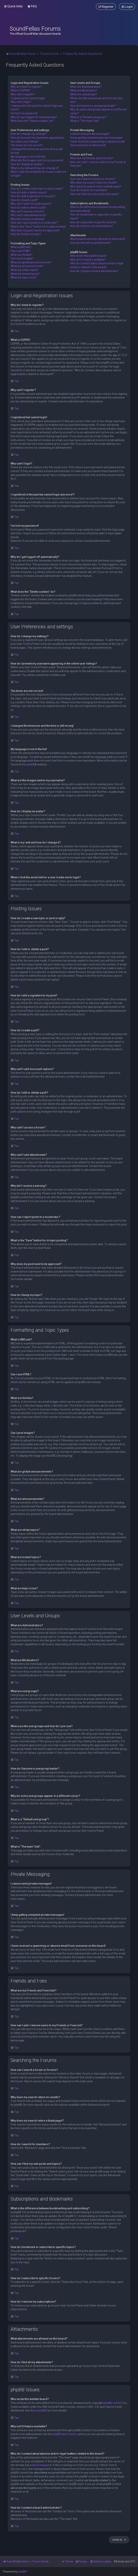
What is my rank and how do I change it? (35, 168)
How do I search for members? (88, 190)
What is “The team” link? (84, 120)
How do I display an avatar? (27, 164)
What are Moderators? (83, 90)
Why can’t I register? (23, 94)
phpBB (30, 764)
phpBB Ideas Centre (65, 2434)
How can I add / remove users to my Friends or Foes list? (98, 164)
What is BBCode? (21, 247)
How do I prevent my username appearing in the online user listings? (37, 139)
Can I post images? (22, 258)
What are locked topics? (25, 273)
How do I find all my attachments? (90, 242)
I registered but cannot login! (28, 98)
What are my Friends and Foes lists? (91, 158)
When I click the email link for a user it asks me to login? (38, 173)
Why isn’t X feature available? (88, 259)
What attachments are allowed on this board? (97, 238)
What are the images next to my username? (37, 160)
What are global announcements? (31, 262)
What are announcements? (27, 266)
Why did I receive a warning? (28, 219)
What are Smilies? (21, 254)
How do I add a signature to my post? (33, 196)
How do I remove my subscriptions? (91, 226)
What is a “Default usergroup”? (88, 117)
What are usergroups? (83, 94)
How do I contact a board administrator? (94, 271)
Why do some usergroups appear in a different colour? (98, 111)
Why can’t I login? (21, 101)
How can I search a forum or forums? (92, 178)
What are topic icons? (24, 277)
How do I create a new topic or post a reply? (37, 188)
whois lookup (40, 2465)
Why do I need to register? (26, 86)
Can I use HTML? (21, 250)
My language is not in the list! (28, 156)
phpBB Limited (113, 2402)
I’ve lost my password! (24, 113)
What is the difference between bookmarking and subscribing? (97, 208)
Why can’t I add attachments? (28, 215)
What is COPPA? (20, 90)
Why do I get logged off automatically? (34, 117)
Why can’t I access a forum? (27, 211)
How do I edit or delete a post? (29, 192)
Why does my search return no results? (93, 182)
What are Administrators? (85, 86)
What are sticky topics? (24, 269)
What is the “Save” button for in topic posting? (38, 226)
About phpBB (38, 2410)
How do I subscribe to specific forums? (93, 222)
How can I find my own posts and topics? (94, 194)
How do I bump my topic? (26, 234)
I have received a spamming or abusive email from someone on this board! (97, 143)
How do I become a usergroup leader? (93, 105)
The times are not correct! (26, 145)
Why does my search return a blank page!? (95, 186)
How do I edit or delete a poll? (28, 207)
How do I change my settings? (29, 133)
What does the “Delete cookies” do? (32, 120)
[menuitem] (32, 6)
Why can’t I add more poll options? (31, 203)
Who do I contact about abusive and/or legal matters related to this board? (96, 265)
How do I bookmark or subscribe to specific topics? (96, 216)
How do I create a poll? (24, 200)
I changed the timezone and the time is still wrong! (37, 151)
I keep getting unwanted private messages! (96, 137)
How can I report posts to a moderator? (34, 222)
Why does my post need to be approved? (35, 230)
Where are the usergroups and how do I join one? (96, 100)
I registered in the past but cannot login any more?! (37, 107)
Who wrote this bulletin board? (88, 255)
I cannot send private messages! (89, 133)
